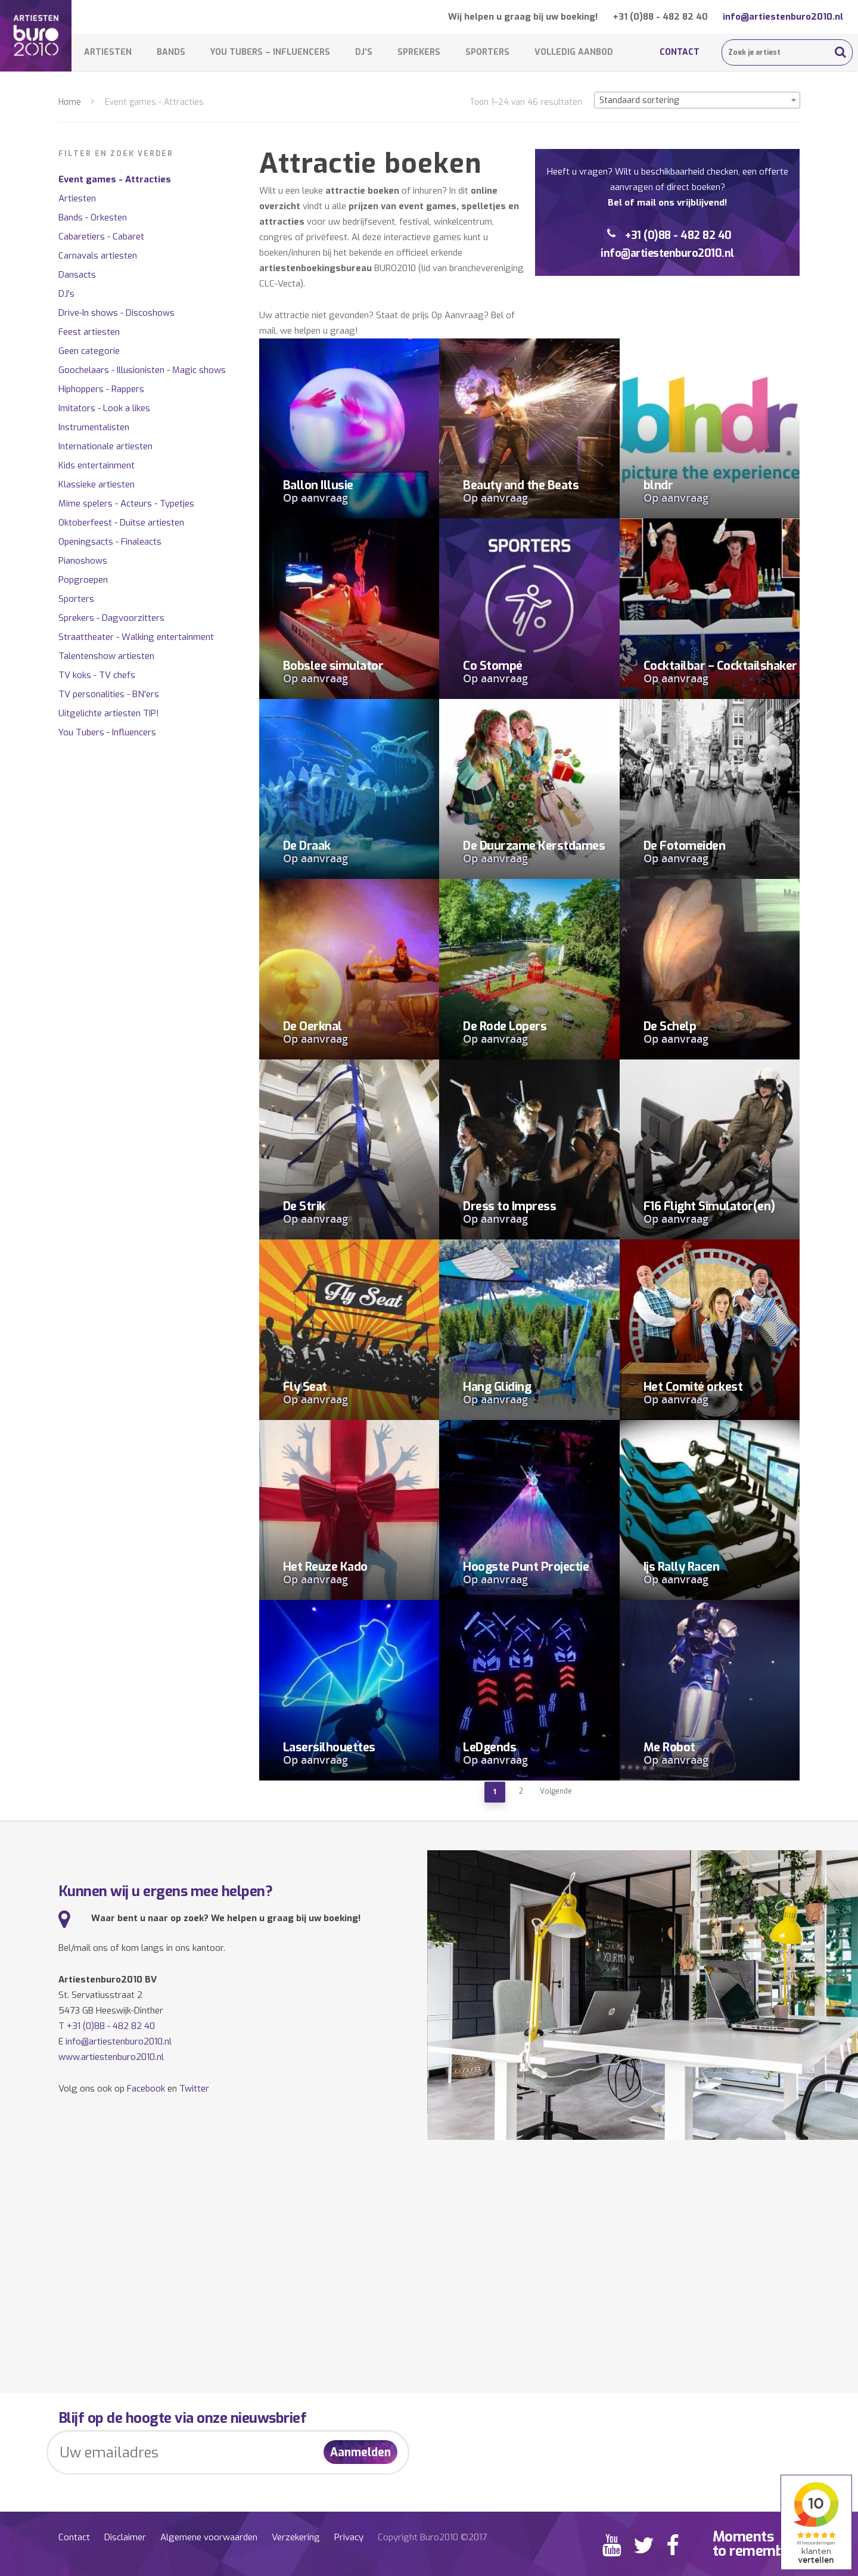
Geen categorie (89, 351)
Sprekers (418, 52)
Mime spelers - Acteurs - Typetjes (126, 503)
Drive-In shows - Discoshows (116, 313)
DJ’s (363, 52)
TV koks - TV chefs (96, 675)
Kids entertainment (96, 465)
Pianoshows (82, 561)
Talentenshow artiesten (106, 656)
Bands (171, 52)
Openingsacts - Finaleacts (109, 542)
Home (69, 102)
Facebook (146, 2089)
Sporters (487, 52)
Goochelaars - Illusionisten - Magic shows (142, 370)
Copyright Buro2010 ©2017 (432, 2537)
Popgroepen (83, 580)
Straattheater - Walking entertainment (136, 637)
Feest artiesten (89, 332)
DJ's (66, 294)
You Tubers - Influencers (107, 732)
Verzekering (296, 2537)
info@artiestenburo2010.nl (783, 17)
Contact (680, 52)
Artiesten (108, 52)
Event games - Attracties (114, 179)
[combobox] (697, 100)
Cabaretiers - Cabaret (101, 237)
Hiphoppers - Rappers (101, 389)
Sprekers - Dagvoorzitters (111, 618)
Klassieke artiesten (96, 484)
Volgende (556, 1791)
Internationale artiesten (105, 446)
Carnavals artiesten (97, 256)
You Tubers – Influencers (270, 52)
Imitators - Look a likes (104, 408)
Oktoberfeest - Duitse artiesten (121, 523)
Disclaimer (125, 2537)
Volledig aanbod (573, 52)
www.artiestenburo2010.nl (111, 2057)
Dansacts (77, 275)
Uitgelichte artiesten (108, 713)
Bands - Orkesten (92, 217)
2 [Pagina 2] (521, 1791)
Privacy (348, 2537)
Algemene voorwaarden (208, 2537)
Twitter (194, 2089)
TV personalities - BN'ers (108, 694)
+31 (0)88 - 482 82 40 (660, 17)
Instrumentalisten (93, 427)
